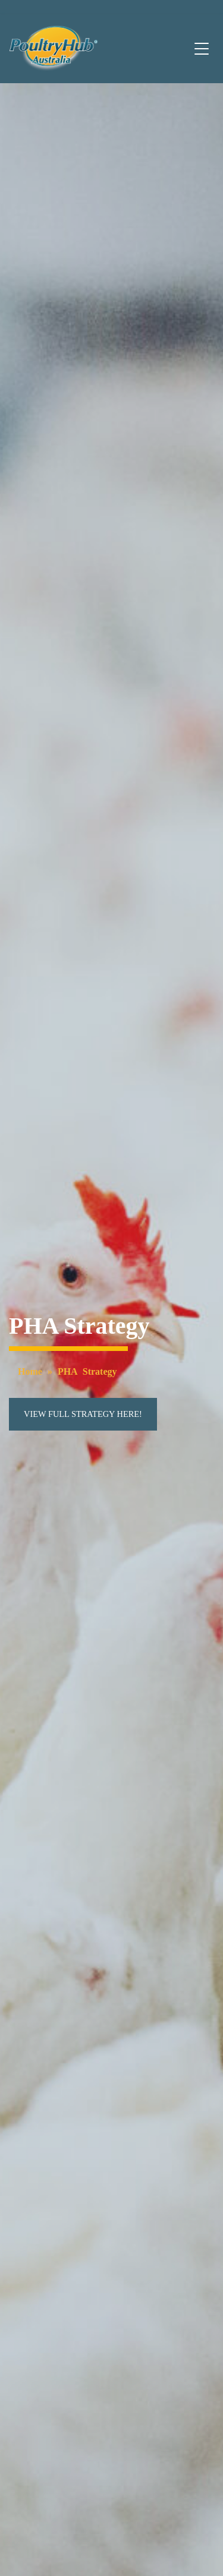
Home (30, 1371)
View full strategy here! (83, 1414)
